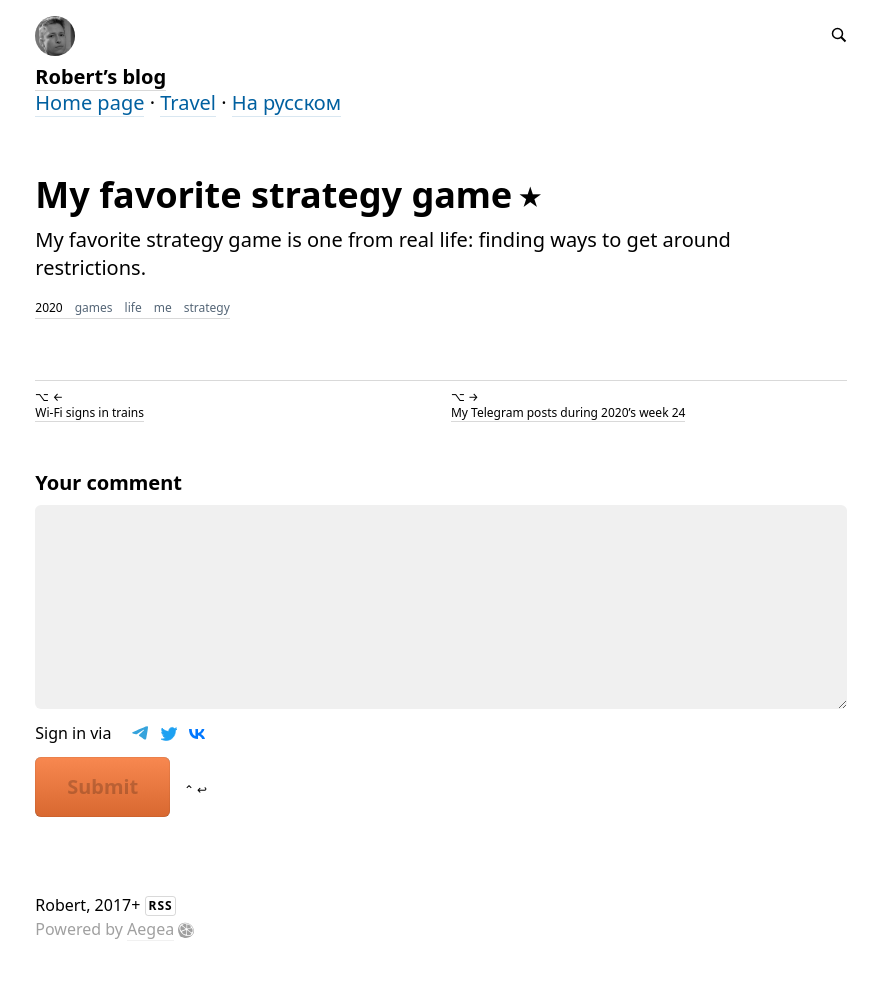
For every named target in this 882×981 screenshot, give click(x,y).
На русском (286, 102)
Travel (188, 102)
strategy (207, 307)
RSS (161, 905)
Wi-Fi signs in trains (89, 412)
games (94, 307)
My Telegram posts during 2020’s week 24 (568, 412)
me (163, 307)
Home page (89, 102)
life (133, 307)
